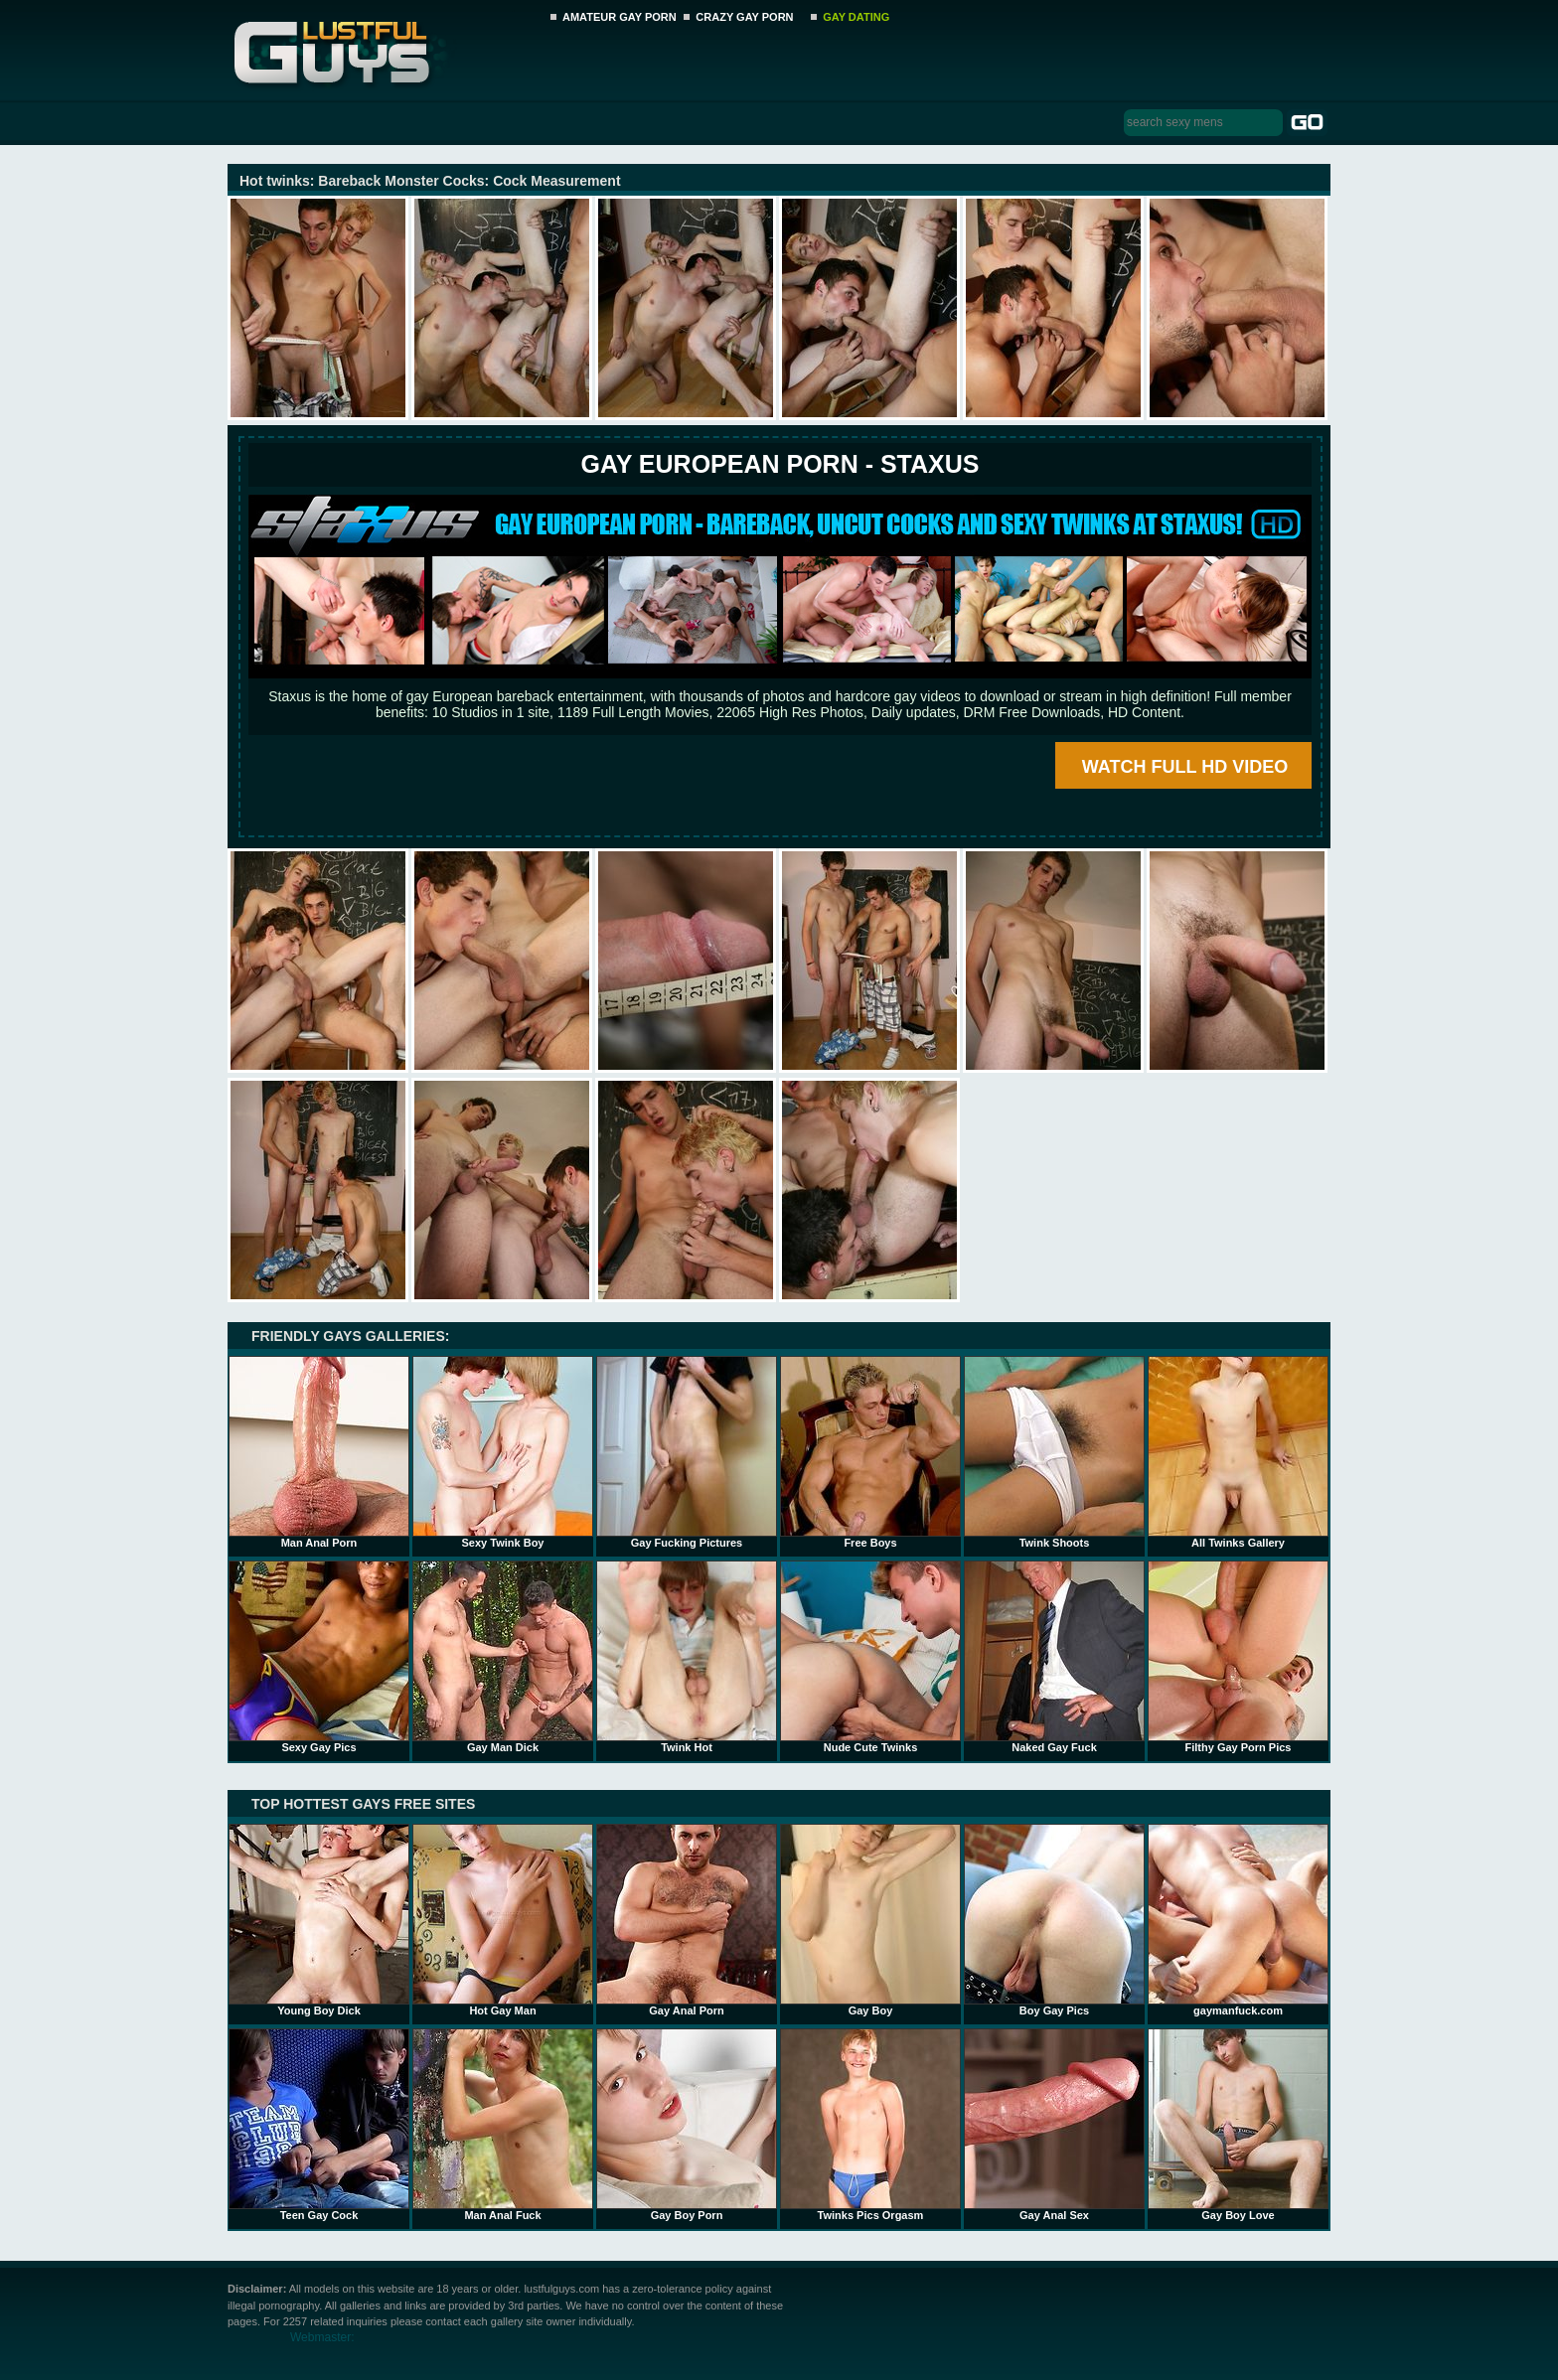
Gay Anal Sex (1054, 2124)
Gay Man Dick (502, 1657)
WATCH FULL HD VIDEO (1185, 767)
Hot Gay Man (502, 1920)
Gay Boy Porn (686, 2124)
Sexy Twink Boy (502, 1452)
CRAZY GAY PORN (744, 17)
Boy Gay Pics (1054, 1920)
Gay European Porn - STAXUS (779, 464)
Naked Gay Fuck (1054, 1657)
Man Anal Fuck (502, 2124)
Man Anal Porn (319, 1452)
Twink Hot (686, 1657)
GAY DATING (856, 17)
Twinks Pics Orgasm (870, 2124)
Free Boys (870, 1452)
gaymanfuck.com (1238, 1920)
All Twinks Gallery (1238, 1452)
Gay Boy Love (1238, 2124)
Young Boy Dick (319, 1920)
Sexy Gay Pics (319, 1657)
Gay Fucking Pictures (686, 1452)
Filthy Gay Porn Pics (1238, 1657)
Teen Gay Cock (319, 2124)
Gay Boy (870, 1920)
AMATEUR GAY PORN (619, 17)
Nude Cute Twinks (870, 1657)
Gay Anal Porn (686, 1920)
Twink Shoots (1054, 1452)
